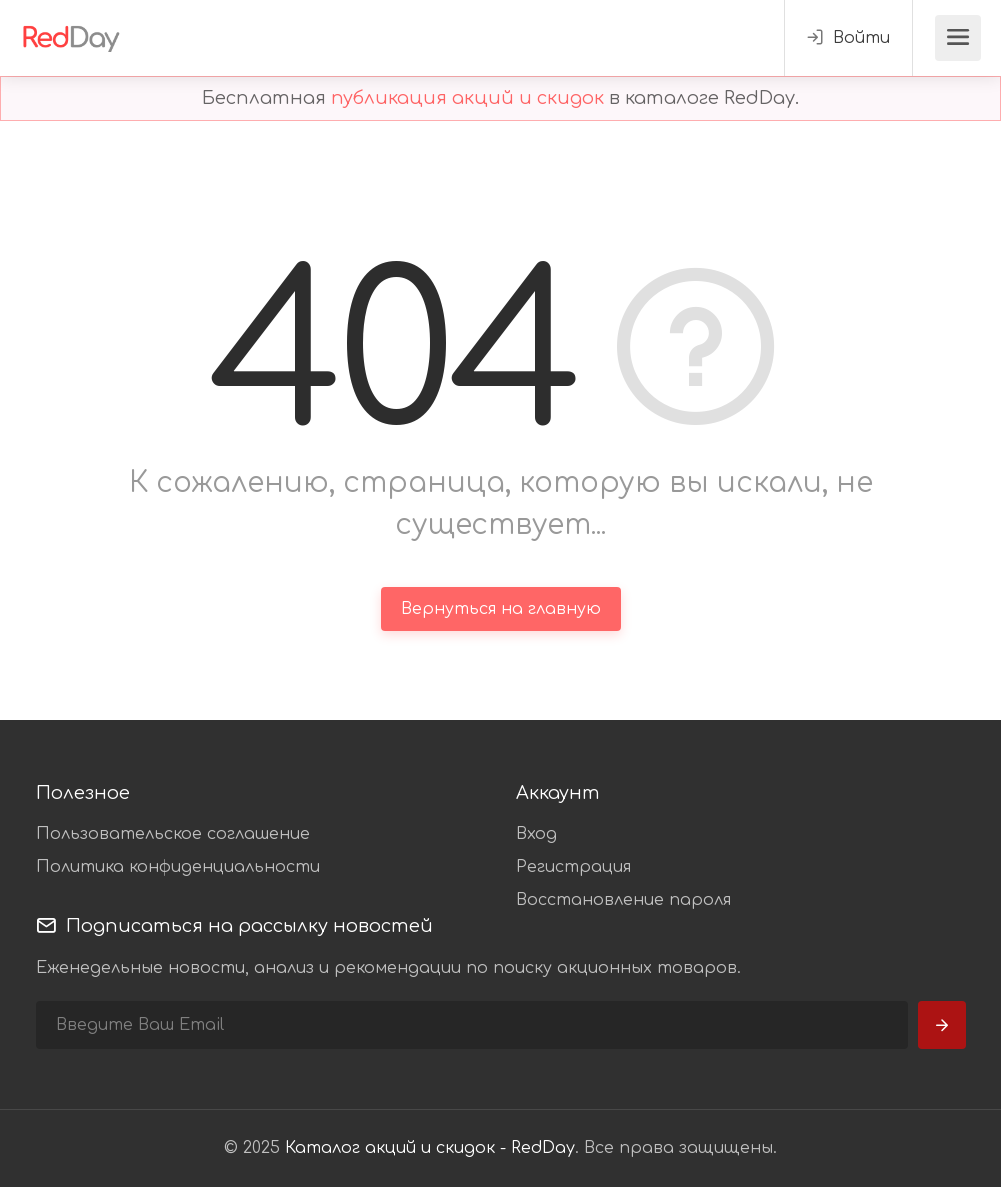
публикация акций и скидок (467, 98)
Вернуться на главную (501, 609)
